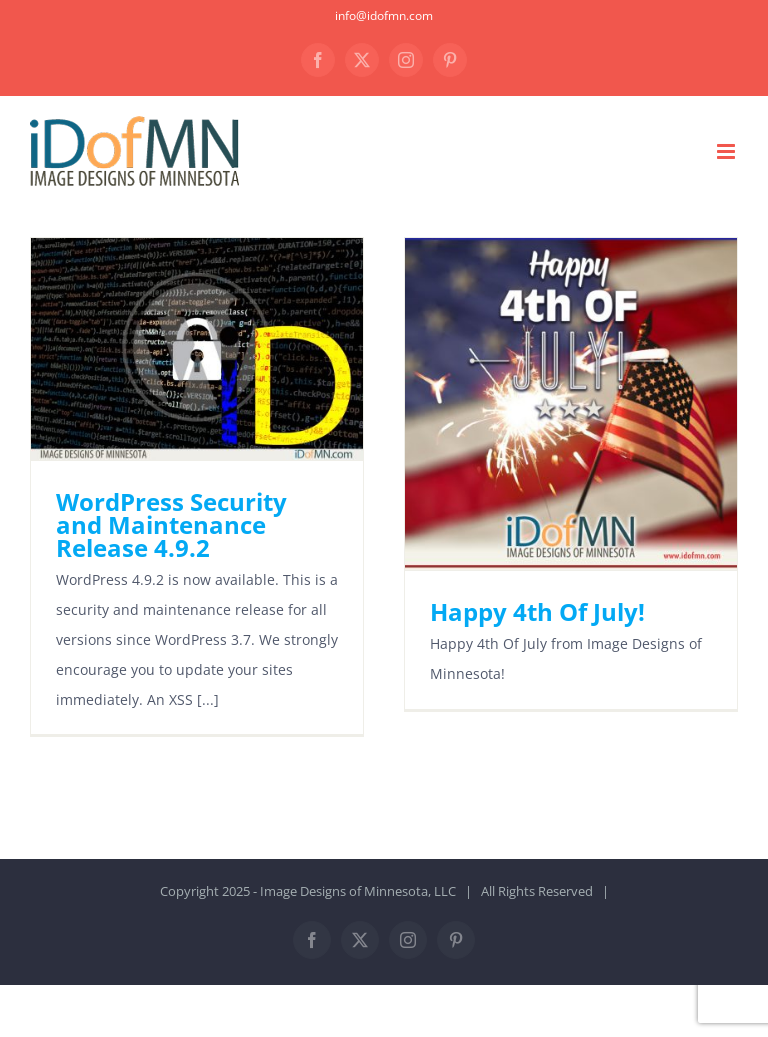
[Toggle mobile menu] (727, 151)
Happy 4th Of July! (537, 611)
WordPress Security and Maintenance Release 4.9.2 (171, 524)
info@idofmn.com (384, 15)
